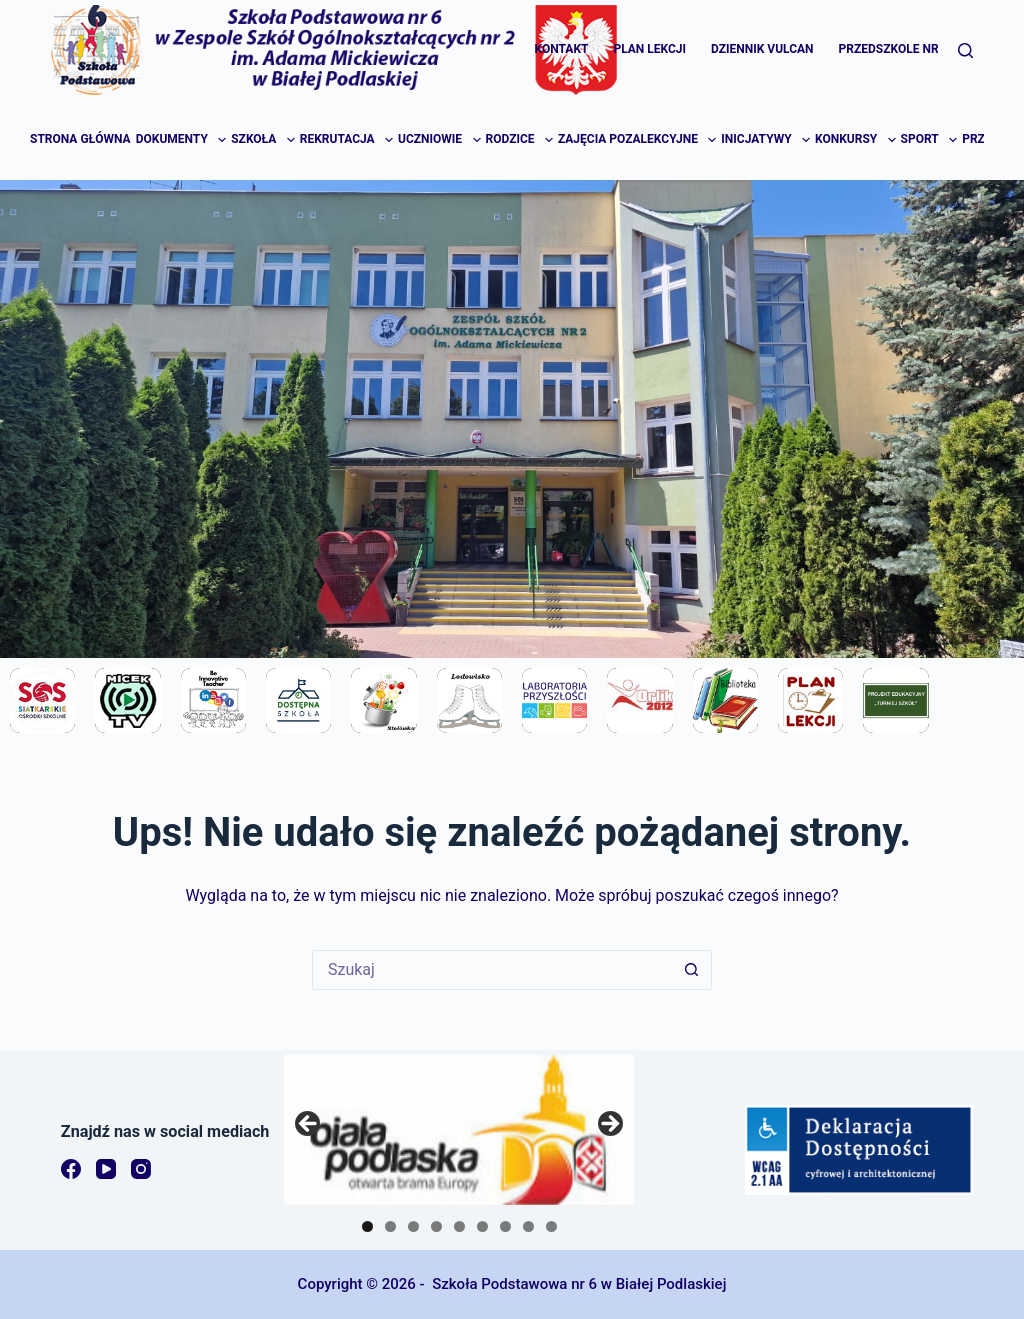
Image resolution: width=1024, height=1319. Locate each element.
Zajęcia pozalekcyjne (638, 140)
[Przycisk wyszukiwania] (692, 970)
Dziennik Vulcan (762, 49)
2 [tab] (390, 1226)
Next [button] (609, 1125)
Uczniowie (440, 140)
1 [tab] (367, 1226)
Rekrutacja (348, 140)
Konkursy (856, 140)
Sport (930, 140)
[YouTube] (106, 1169)
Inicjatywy (766, 140)
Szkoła (264, 140)
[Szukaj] (965, 50)
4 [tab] (436, 1226)
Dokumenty (182, 140)
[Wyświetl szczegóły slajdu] (459, 1130)
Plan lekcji (649, 49)
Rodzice (521, 140)
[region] (459, 1130)
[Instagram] (141, 1169)
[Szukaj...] (492, 970)
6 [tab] (482, 1226)
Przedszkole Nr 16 (897, 49)
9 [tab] (551, 1226)
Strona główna (80, 139)
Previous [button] (309, 1125)
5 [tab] (459, 1226)
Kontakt (562, 49)
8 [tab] (528, 1226)
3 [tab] (413, 1226)
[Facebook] (71, 1169)
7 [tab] (505, 1226)
